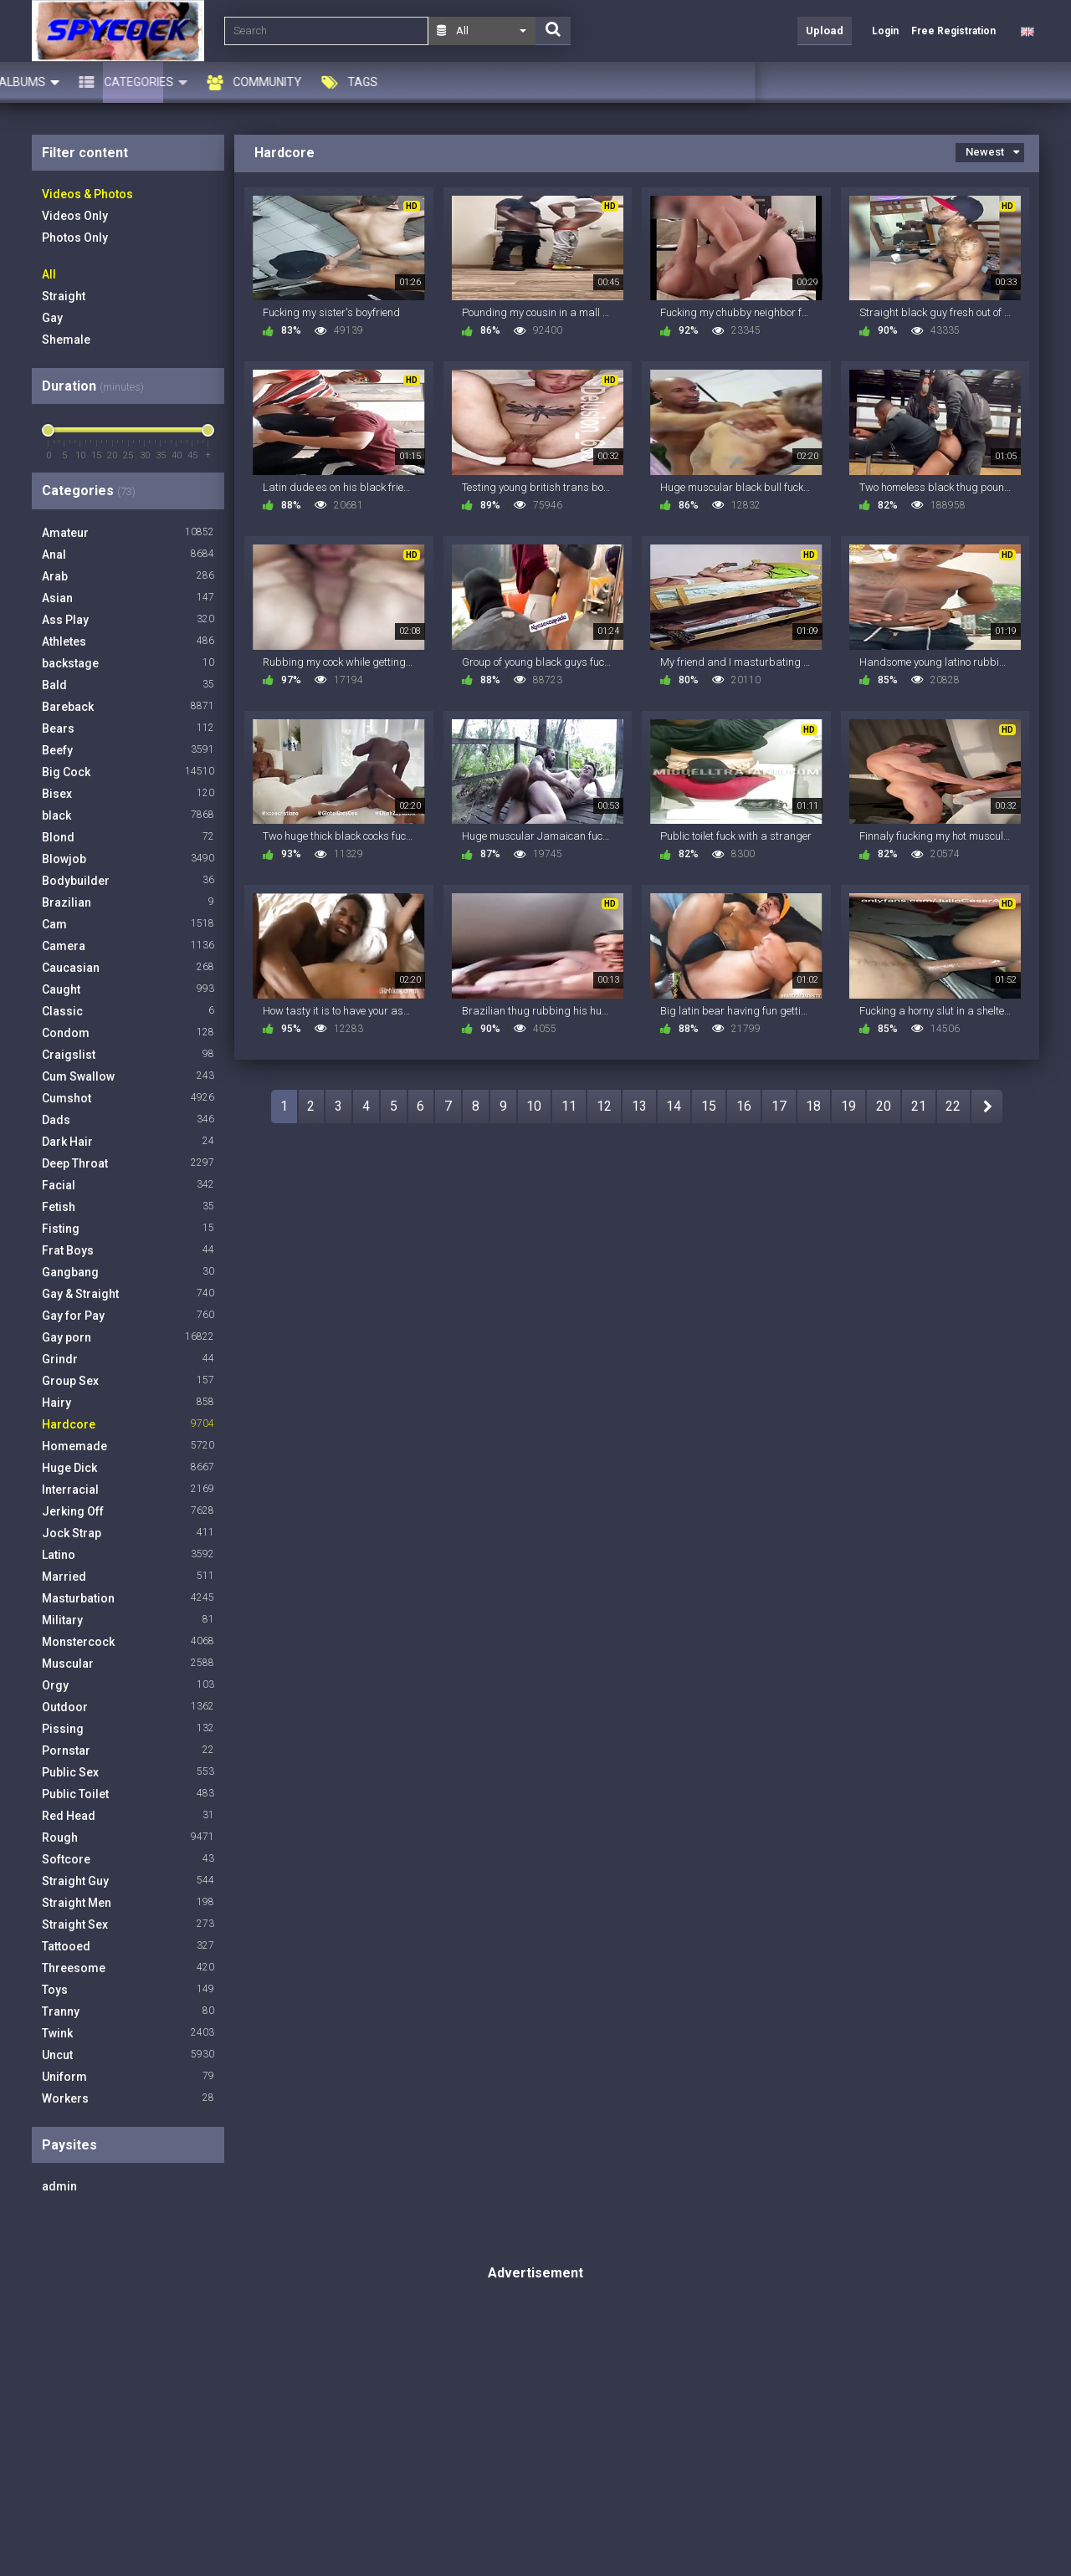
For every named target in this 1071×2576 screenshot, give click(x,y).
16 (743, 1106)
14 (673, 1106)
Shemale (66, 339)
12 (604, 1106)
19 (848, 1106)
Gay (52, 318)
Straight (63, 296)
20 (883, 1106)
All (49, 274)
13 (639, 1106)
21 (918, 1106)
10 (533, 1106)
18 (813, 1106)
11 (568, 1106)
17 (779, 1106)
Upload (824, 30)
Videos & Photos (87, 194)
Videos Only (75, 215)
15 (708, 1106)
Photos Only (75, 237)
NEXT (986, 1106)
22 (953, 1106)
